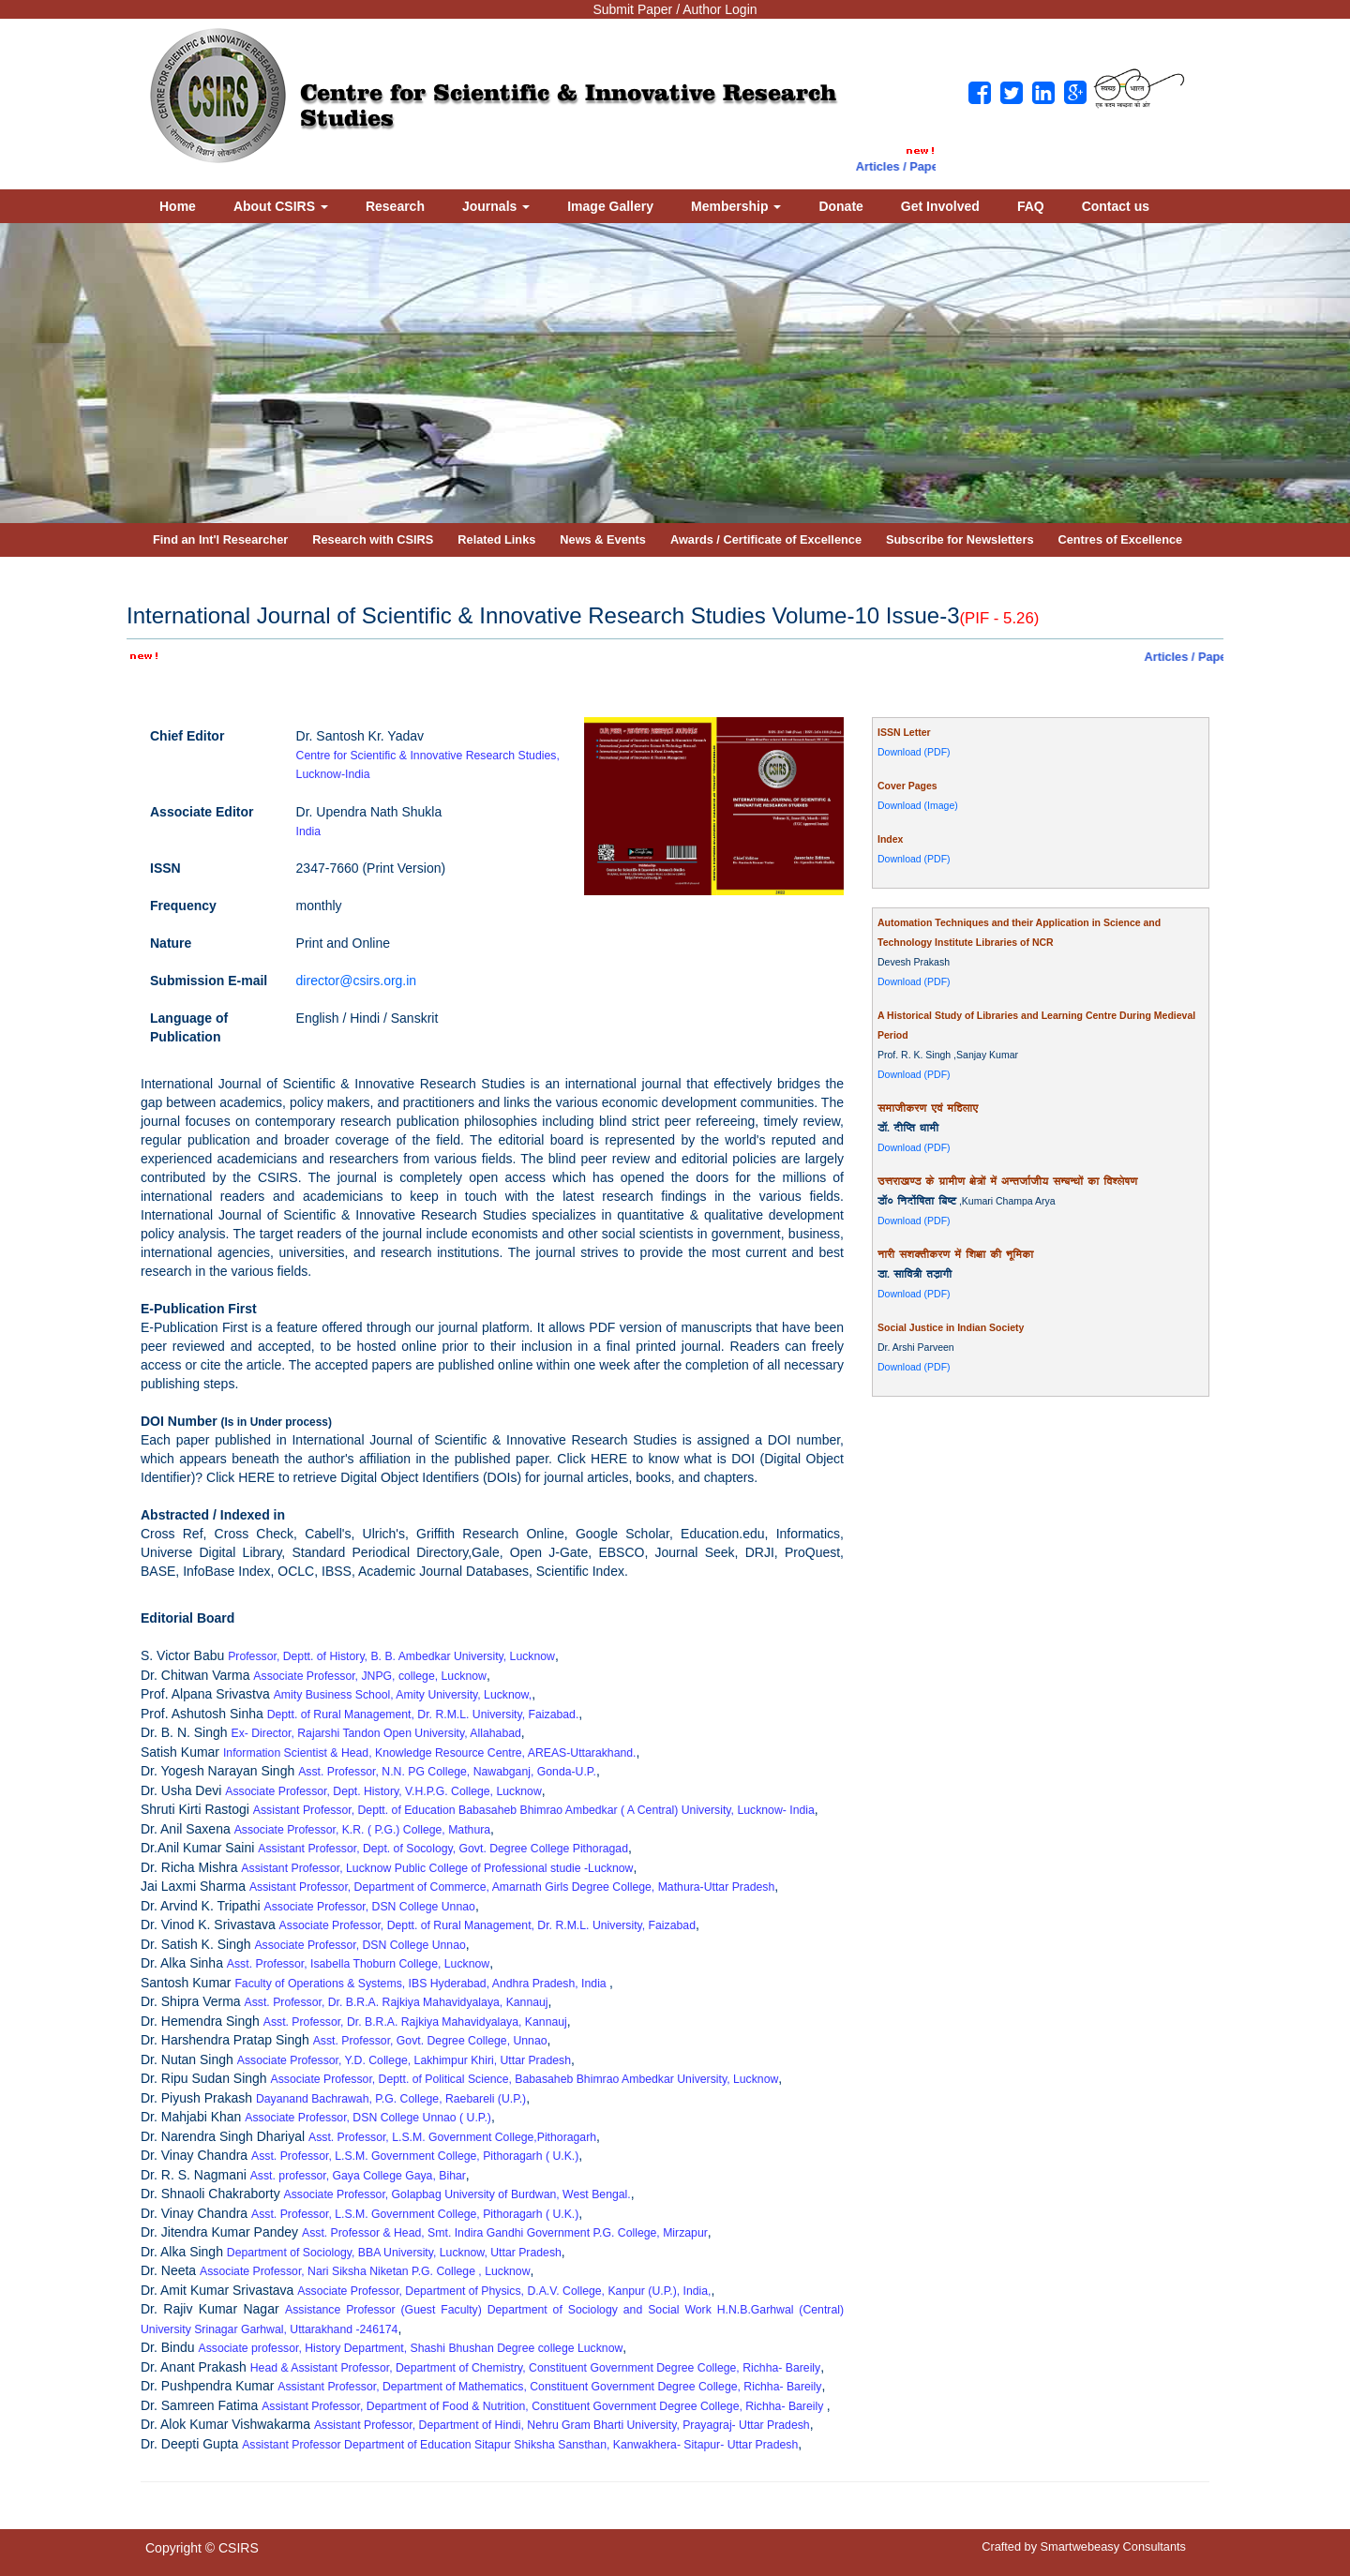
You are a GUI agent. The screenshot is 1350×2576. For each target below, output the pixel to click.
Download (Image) (918, 805)
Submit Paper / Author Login (674, 9)
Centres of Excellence (1120, 539)
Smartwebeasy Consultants (1113, 2546)
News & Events (603, 539)
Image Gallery (610, 206)
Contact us (1115, 206)
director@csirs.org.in (356, 980)
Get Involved (940, 206)
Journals (496, 206)
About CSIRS (280, 206)
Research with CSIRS (372, 539)
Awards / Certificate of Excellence (766, 539)
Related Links (496, 539)
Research (395, 206)
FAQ (1030, 206)
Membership (736, 206)
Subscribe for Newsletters (960, 539)
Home (177, 206)
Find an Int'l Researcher (220, 539)
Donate (840, 206)
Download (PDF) (914, 751)
